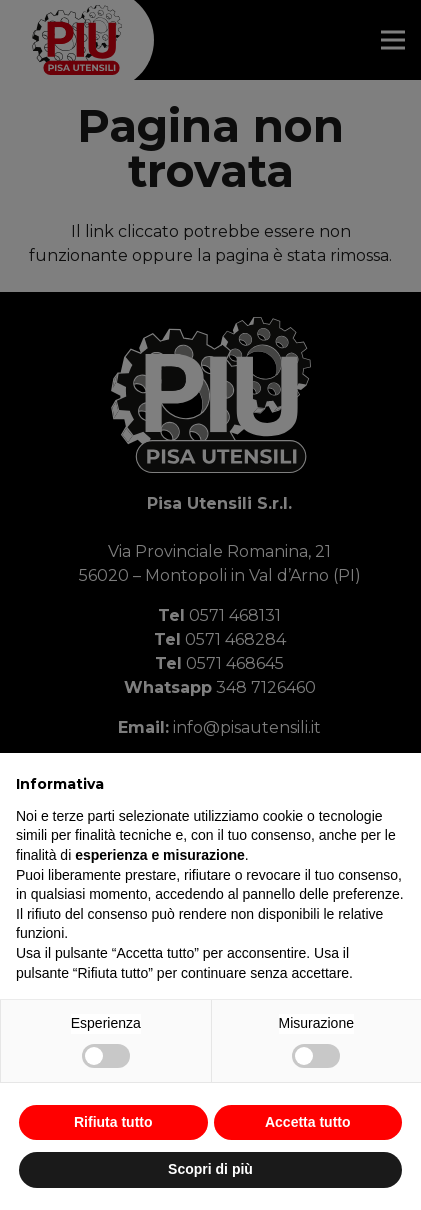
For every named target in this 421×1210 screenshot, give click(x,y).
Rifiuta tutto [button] (113, 1122)
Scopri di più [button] (210, 1169)
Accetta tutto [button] (308, 1122)
